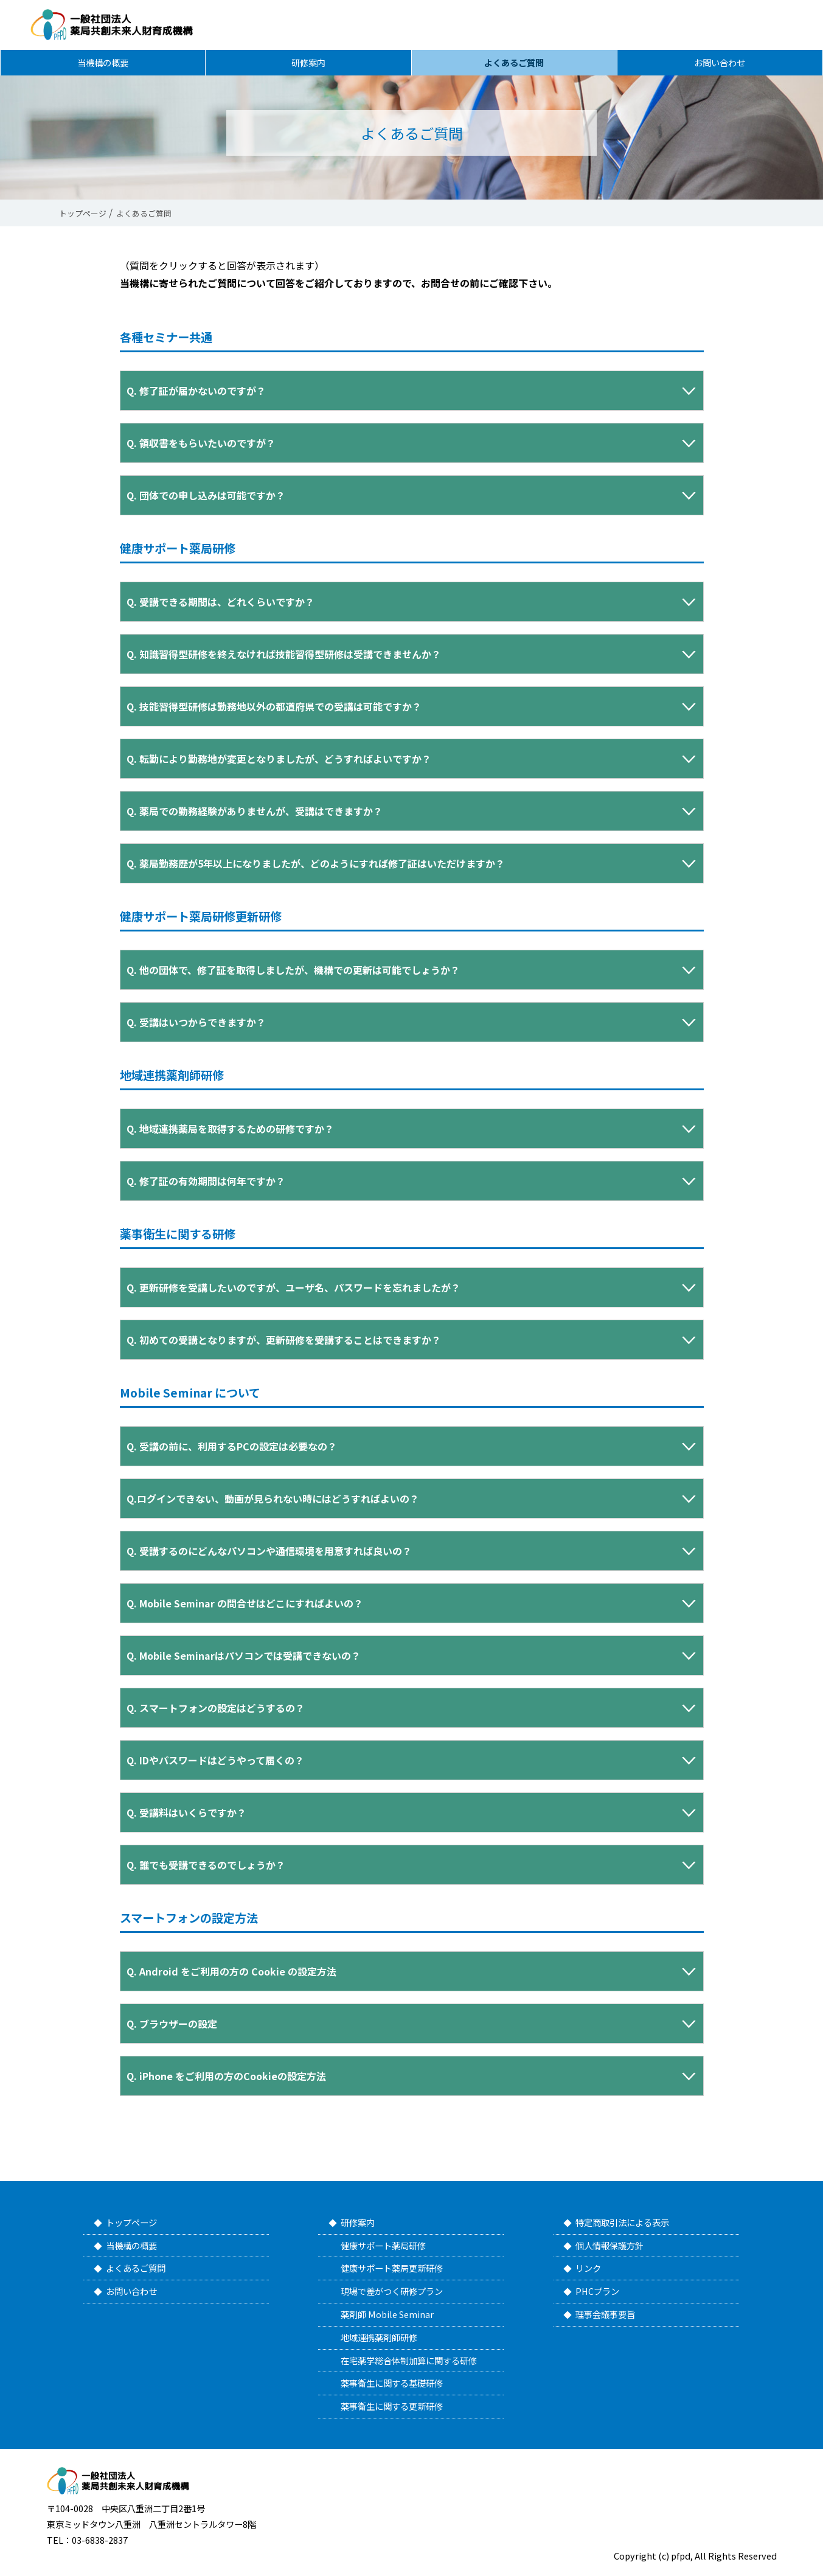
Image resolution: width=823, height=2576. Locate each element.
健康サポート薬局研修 (383, 2245)
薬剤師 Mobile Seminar (387, 2314)
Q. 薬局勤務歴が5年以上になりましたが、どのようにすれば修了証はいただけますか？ (316, 863)
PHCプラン (597, 2291)
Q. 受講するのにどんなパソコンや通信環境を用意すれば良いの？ (269, 1551)
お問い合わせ (719, 65)
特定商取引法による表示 (622, 2222)
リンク (588, 2267)
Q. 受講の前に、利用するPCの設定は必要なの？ (232, 1446)
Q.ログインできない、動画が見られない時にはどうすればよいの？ (273, 1498)
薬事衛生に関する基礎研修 (392, 2382)
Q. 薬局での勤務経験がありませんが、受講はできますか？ (255, 811)
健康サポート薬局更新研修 (392, 2267)
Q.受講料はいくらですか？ (186, 1812)
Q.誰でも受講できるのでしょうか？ (206, 1864)
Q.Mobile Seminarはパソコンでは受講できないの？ (244, 1655)
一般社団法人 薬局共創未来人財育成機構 (117, 25)
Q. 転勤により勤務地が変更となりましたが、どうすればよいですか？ (279, 758)
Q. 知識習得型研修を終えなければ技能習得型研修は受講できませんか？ (284, 654)
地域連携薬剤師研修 (379, 2337)
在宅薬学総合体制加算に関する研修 (409, 2360)
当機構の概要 (103, 65)
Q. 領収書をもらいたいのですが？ (201, 443)
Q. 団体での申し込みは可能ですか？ (206, 495)
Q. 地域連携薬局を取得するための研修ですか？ (230, 1128)
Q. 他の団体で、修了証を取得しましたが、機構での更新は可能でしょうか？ (293, 970)
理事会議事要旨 (605, 2314)
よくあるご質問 (514, 65)
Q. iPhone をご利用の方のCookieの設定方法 (226, 2076)
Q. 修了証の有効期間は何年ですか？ (206, 1181)
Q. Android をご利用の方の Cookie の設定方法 (231, 1971)
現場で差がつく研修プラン (392, 2291)
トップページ (131, 2222)
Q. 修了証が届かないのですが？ (196, 390)
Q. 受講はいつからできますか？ (196, 1022)
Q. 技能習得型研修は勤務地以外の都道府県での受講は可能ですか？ (274, 706)
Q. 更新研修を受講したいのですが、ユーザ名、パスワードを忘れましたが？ (293, 1287)
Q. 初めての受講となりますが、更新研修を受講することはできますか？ (284, 1339)
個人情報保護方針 (609, 2245)
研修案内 (308, 65)
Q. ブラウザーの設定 (172, 2023)
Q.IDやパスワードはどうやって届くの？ (215, 1760)
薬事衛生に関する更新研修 (392, 2406)
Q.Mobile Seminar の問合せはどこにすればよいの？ (245, 1603)
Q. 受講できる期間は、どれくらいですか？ (220, 601)
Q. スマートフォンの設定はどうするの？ (216, 1708)
